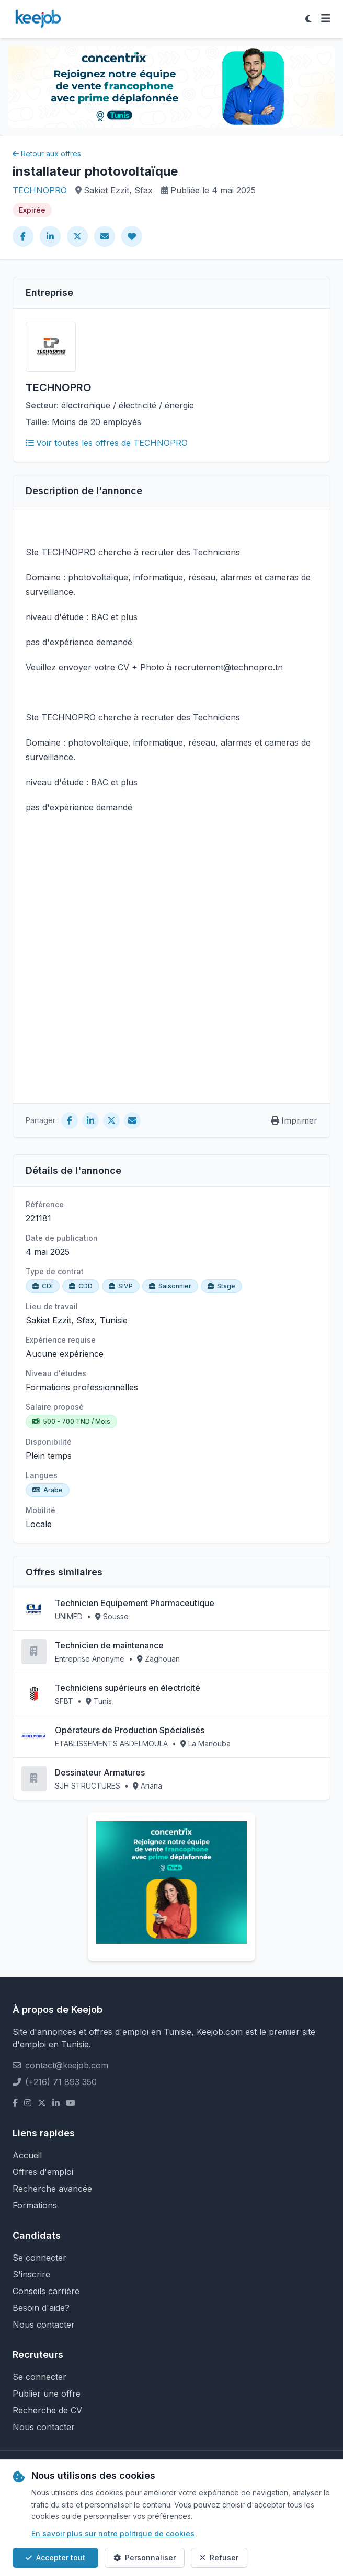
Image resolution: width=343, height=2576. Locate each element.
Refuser (219, 2557)
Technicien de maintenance (109, 1645)
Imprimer (294, 1120)
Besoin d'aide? (41, 2308)
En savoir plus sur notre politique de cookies (113, 2533)
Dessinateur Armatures (100, 1772)
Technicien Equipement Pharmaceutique (134, 1603)
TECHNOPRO (40, 190)
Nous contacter (44, 2324)
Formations (35, 2205)
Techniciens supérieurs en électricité (127, 1687)
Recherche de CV (47, 2410)
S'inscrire (31, 2274)
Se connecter (39, 2257)
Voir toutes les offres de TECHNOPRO (107, 443)
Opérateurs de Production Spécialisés (129, 1730)
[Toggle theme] (308, 18)
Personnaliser (144, 2557)
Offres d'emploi (43, 2172)
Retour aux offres (47, 153)
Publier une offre (47, 2393)
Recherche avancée (52, 2188)
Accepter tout (55, 2557)
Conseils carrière (46, 2291)
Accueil (27, 2155)
